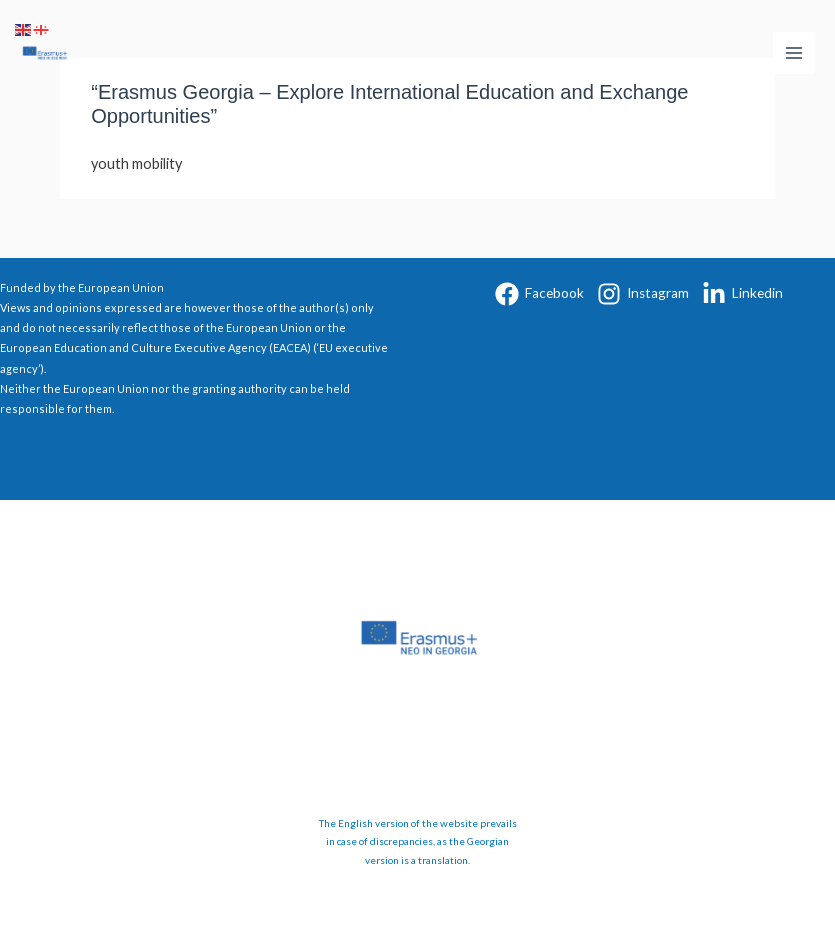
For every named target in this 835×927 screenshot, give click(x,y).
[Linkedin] (742, 294)
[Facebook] (539, 294)
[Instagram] (643, 294)
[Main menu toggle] (794, 53)
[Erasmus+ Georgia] (45, 53)
